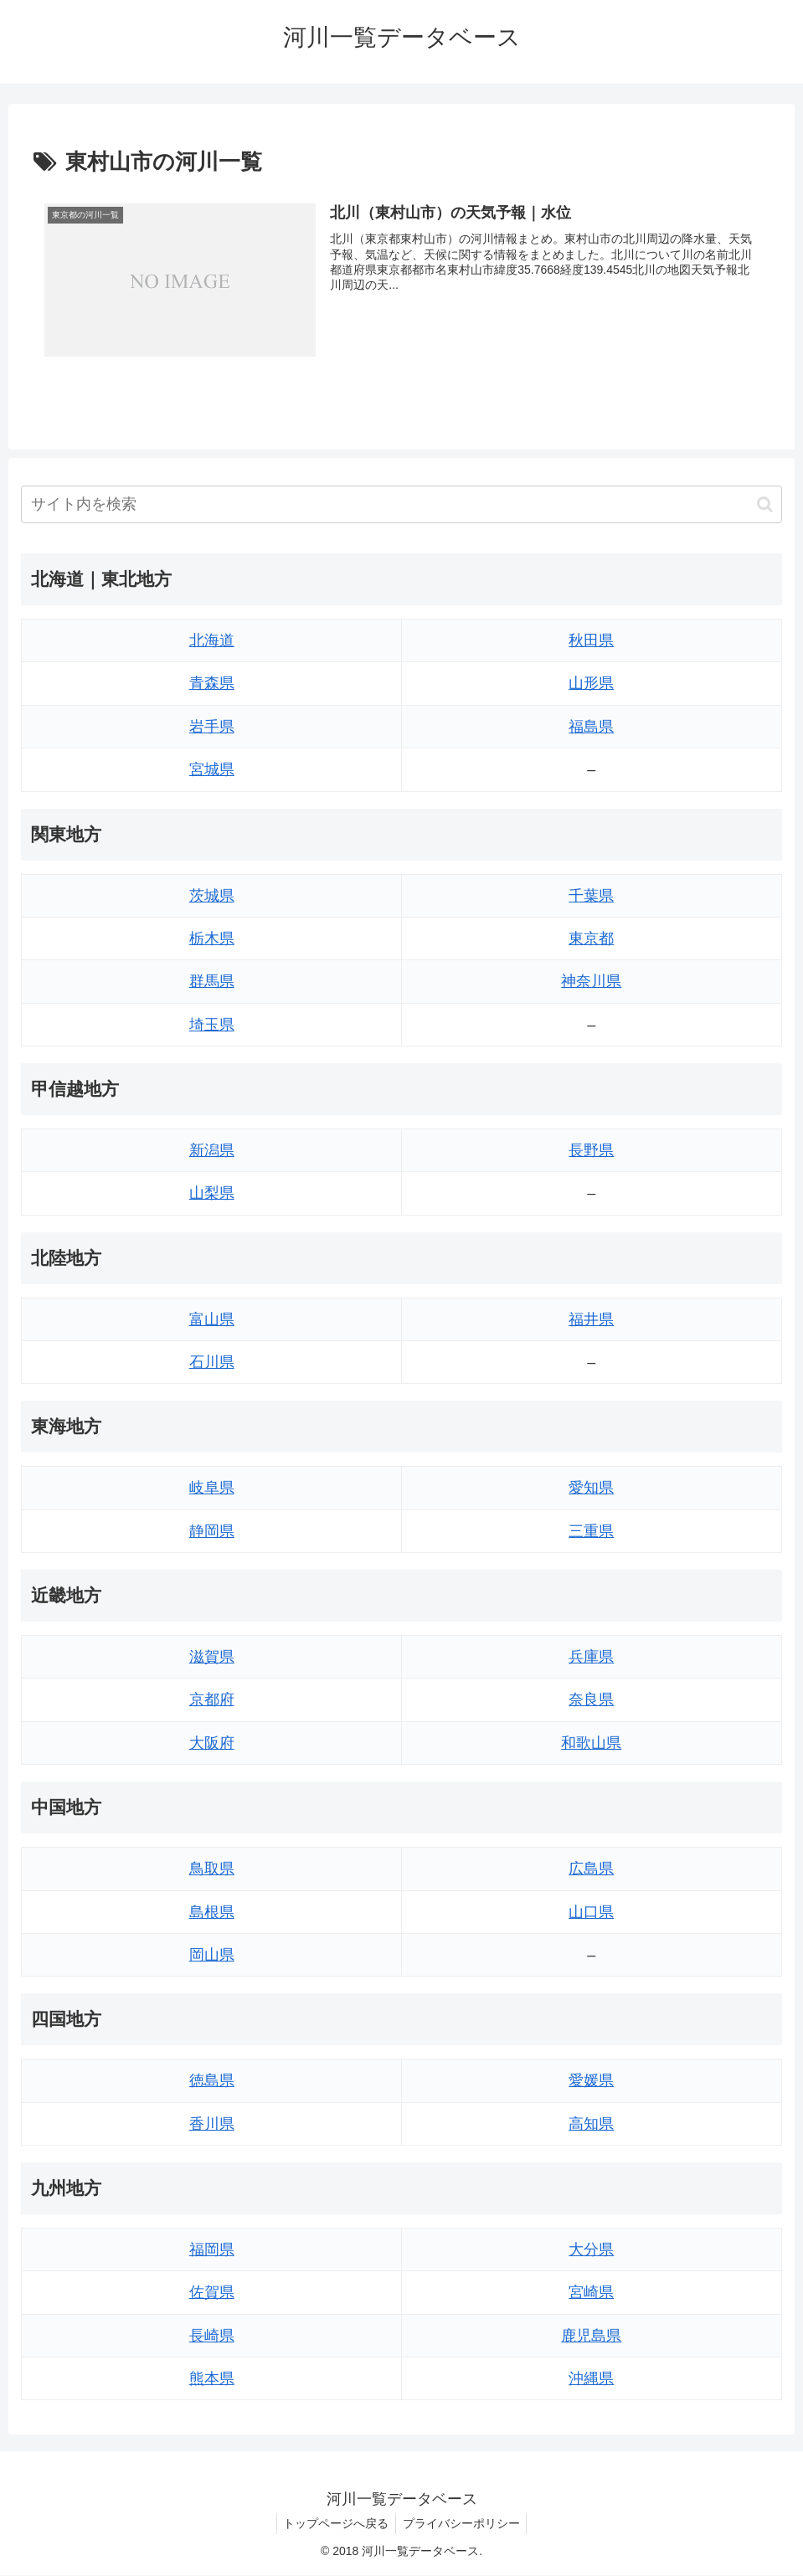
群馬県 (211, 982)
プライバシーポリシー (463, 2523)
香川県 (211, 2124)
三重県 (591, 1531)
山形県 (591, 684)
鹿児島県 (591, 2335)
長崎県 (211, 2335)
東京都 (591, 938)
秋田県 (591, 640)
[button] (765, 504)
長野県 (591, 1150)
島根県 (211, 1912)
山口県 (591, 1912)
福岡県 (211, 2249)
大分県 (591, 2249)
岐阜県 (211, 1488)
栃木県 (211, 938)
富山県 (211, 1319)
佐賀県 (211, 2292)
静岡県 (211, 1531)
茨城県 (211, 895)
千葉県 (591, 895)
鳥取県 (211, 1868)
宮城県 (211, 769)
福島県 (591, 726)
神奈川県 (591, 982)
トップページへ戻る (334, 2523)
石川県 (211, 1362)
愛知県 (591, 1488)
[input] (401, 504)
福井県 (591, 1319)
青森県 (211, 684)
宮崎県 (591, 2292)
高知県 (591, 2124)
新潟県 (211, 1150)
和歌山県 (591, 1743)
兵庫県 (591, 1656)
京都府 (211, 1700)
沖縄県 (591, 2378)
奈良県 (591, 1700)
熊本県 (211, 2378)
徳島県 (211, 2080)
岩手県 (211, 726)
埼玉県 (211, 1024)
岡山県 (211, 1954)
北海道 (211, 640)
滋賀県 (211, 1656)
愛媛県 (591, 2080)
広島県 (591, 1868)
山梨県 (211, 1193)
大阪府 (211, 1743)
